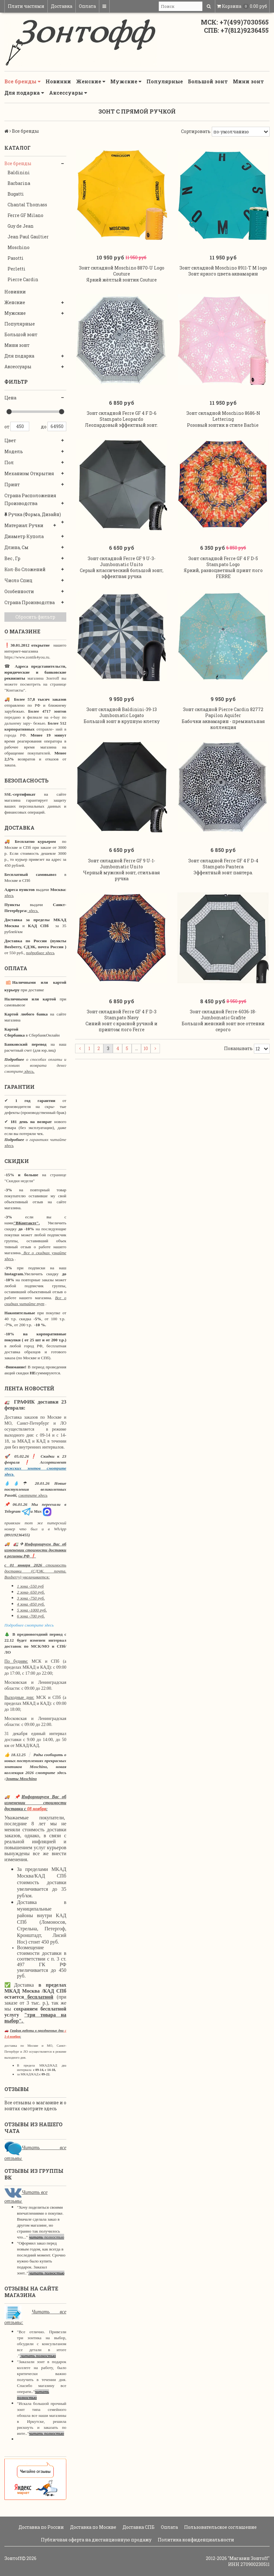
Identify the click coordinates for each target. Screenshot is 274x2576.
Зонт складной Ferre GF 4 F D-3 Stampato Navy (121, 1026)
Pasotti (16, 258)
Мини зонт (248, 81)
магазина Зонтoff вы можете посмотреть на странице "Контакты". (35, 684)
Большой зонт (208, 81)
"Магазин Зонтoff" (249, 2558)
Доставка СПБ (138, 2527)
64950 (56, 426)
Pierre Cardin (23, 279)
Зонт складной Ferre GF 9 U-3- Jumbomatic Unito (122, 567)
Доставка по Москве (92, 2527)
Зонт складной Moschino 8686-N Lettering (223, 420)
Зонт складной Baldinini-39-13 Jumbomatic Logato (121, 720)
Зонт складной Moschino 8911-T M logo (223, 270)
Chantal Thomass (27, 205)
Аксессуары (68, 92)
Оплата (87, 6)
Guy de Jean (21, 226)
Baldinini (19, 172)
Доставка (61, 6)
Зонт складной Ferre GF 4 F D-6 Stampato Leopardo (121, 420)
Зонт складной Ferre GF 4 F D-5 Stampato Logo (223, 567)
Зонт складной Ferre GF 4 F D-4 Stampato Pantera (223, 873)
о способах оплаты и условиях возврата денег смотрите (35, 1065)
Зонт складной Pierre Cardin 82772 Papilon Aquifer (223, 720)
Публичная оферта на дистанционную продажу (95, 2540)
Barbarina (19, 183)
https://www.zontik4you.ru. (27, 657)
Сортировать (196, 131)
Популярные (164, 81)
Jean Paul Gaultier (28, 237)
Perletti (16, 269)
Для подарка (24, 92)
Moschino (19, 247)
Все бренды (22, 81)
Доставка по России (41, 2527)
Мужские (125, 81)
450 (19, 426)
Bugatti (16, 194)
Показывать (238, 1060)
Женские (90, 81)
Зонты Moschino (21, 1778)
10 (146, 1060)
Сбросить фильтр (35, 617)
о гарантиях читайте (46, 1139)
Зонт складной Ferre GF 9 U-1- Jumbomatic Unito (121, 873)
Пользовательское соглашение (220, 2527)
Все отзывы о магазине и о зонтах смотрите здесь (35, 2105)
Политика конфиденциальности (195, 2540)
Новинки (58, 81)
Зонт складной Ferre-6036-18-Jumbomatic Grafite (223, 1026)
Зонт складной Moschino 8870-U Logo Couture (121, 273)
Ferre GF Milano (25, 215)
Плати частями (26, 6)
